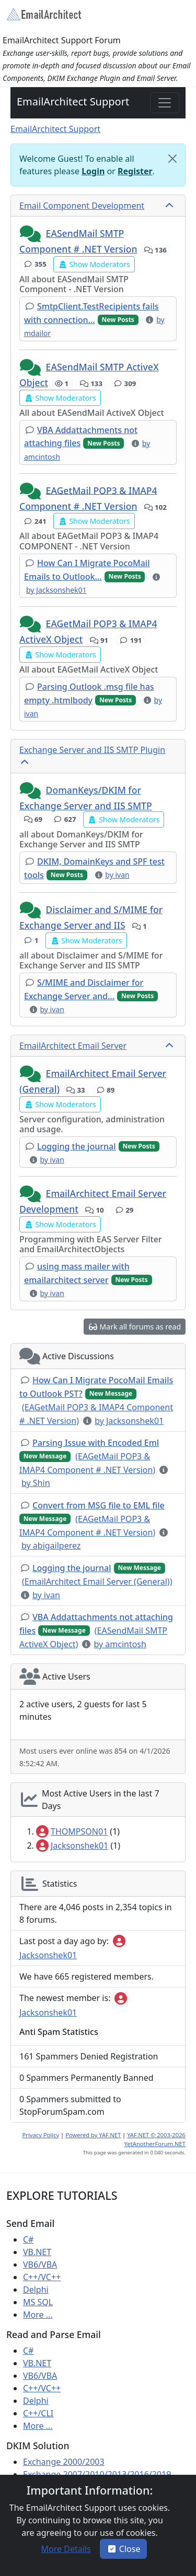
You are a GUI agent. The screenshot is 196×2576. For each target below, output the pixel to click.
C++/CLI (38, 2413)
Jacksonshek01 (72, 1845)
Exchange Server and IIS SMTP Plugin (92, 750)
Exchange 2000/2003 (64, 2461)
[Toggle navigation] (164, 102)
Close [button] (124, 2549)
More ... (38, 2314)
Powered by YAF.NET (93, 2135)
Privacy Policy (41, 2135)
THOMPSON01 (72, 1831)
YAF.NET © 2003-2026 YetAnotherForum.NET (155, 2139)
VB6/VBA (40, 2264)
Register (135, 171)
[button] (31, 234)
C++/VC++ (42, 2277)
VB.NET (37, 2252)
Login (93, 171)
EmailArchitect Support (73, 101)
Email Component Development (81, 205)
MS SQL (38, 2302)
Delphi (36, 2289)
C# (28, 2239)
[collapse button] (170, 205)
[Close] (172, 158)
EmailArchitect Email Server (72, 1045)
